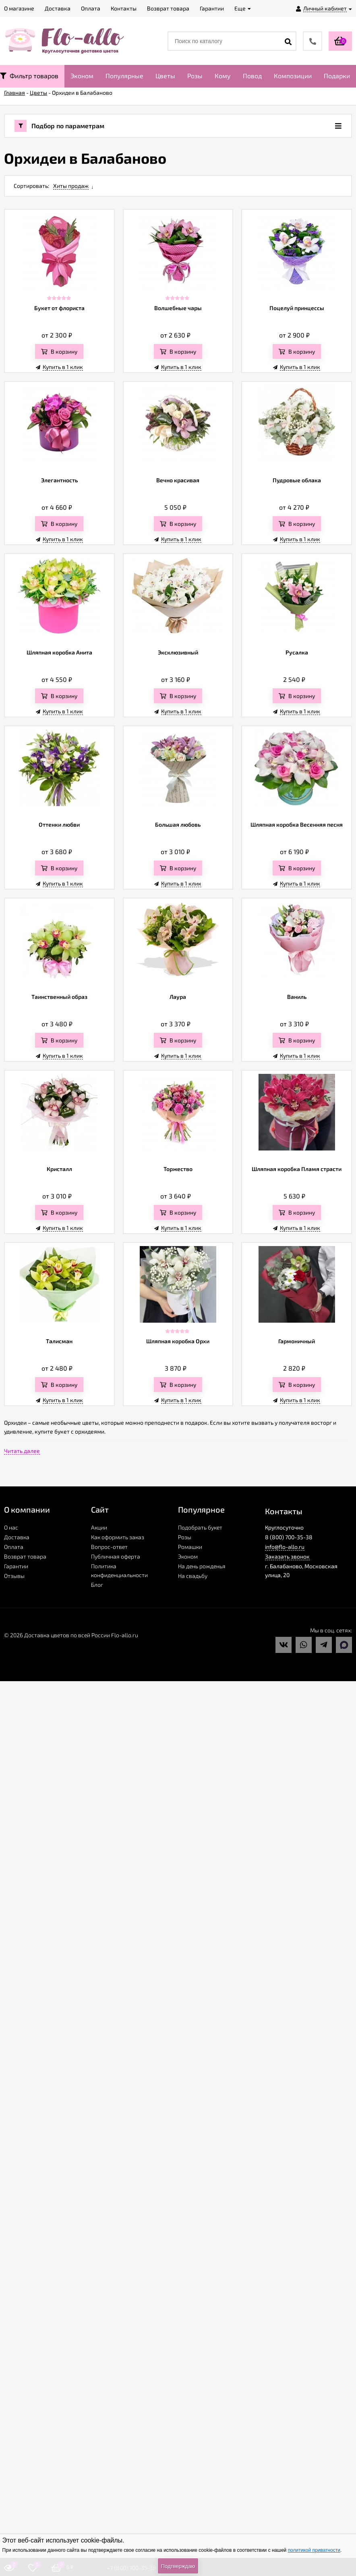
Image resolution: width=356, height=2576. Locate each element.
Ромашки (190, 1546)
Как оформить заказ (117, 1537)
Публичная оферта (115, 1556)
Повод (252, 75)
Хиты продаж (71, 185)
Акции (99, 1527)
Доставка (16, 1537)
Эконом (81, 75)
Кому (223, 75)
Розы (195, 75)
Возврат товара (25, 1556)
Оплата (13, 1546)
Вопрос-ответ (109, 1546)
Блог (97, 1584)
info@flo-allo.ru (284, 1546)
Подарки (337, 75)
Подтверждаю (178, 2566)
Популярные (124, 75)
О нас (11, 1527)
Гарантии (16, 1566)
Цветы (165, 75)
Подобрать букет (200, 1527)
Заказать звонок (287, 1556)
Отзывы (14, 1575)
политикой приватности (314, 2550)
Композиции (293, 75)
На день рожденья (202, 1566)
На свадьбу (192, 1575)
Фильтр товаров (29, 75)
